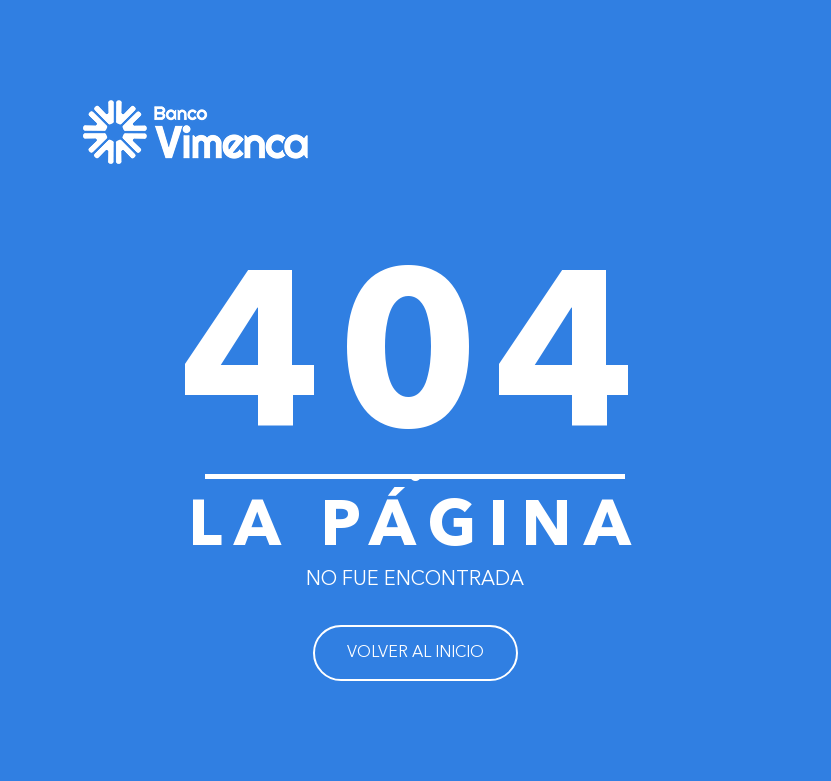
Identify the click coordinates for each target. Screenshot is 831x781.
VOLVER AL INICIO (415, 653)
